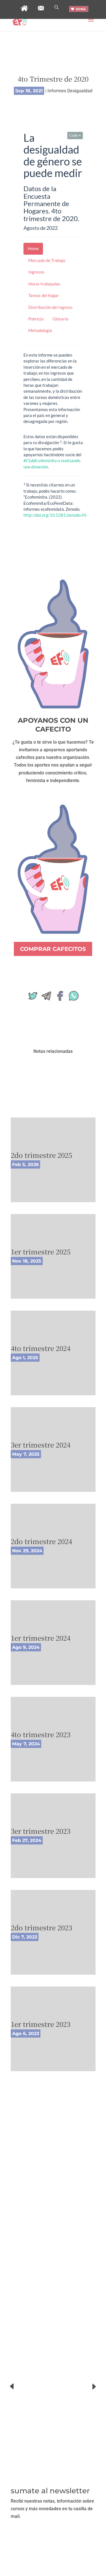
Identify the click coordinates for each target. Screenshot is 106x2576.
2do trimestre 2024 (41, 1541)
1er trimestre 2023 (40, 2024)
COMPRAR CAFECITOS (53, 949)
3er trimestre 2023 (40, 1831)
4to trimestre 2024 (40, 1348)
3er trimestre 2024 (40, 1444)
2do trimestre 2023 (41, 1927)
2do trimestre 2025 (41, 1155)
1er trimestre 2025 (40, 1251)
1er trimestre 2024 (40, 1638)
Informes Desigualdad (69, 90)
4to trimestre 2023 (40, 1734)
